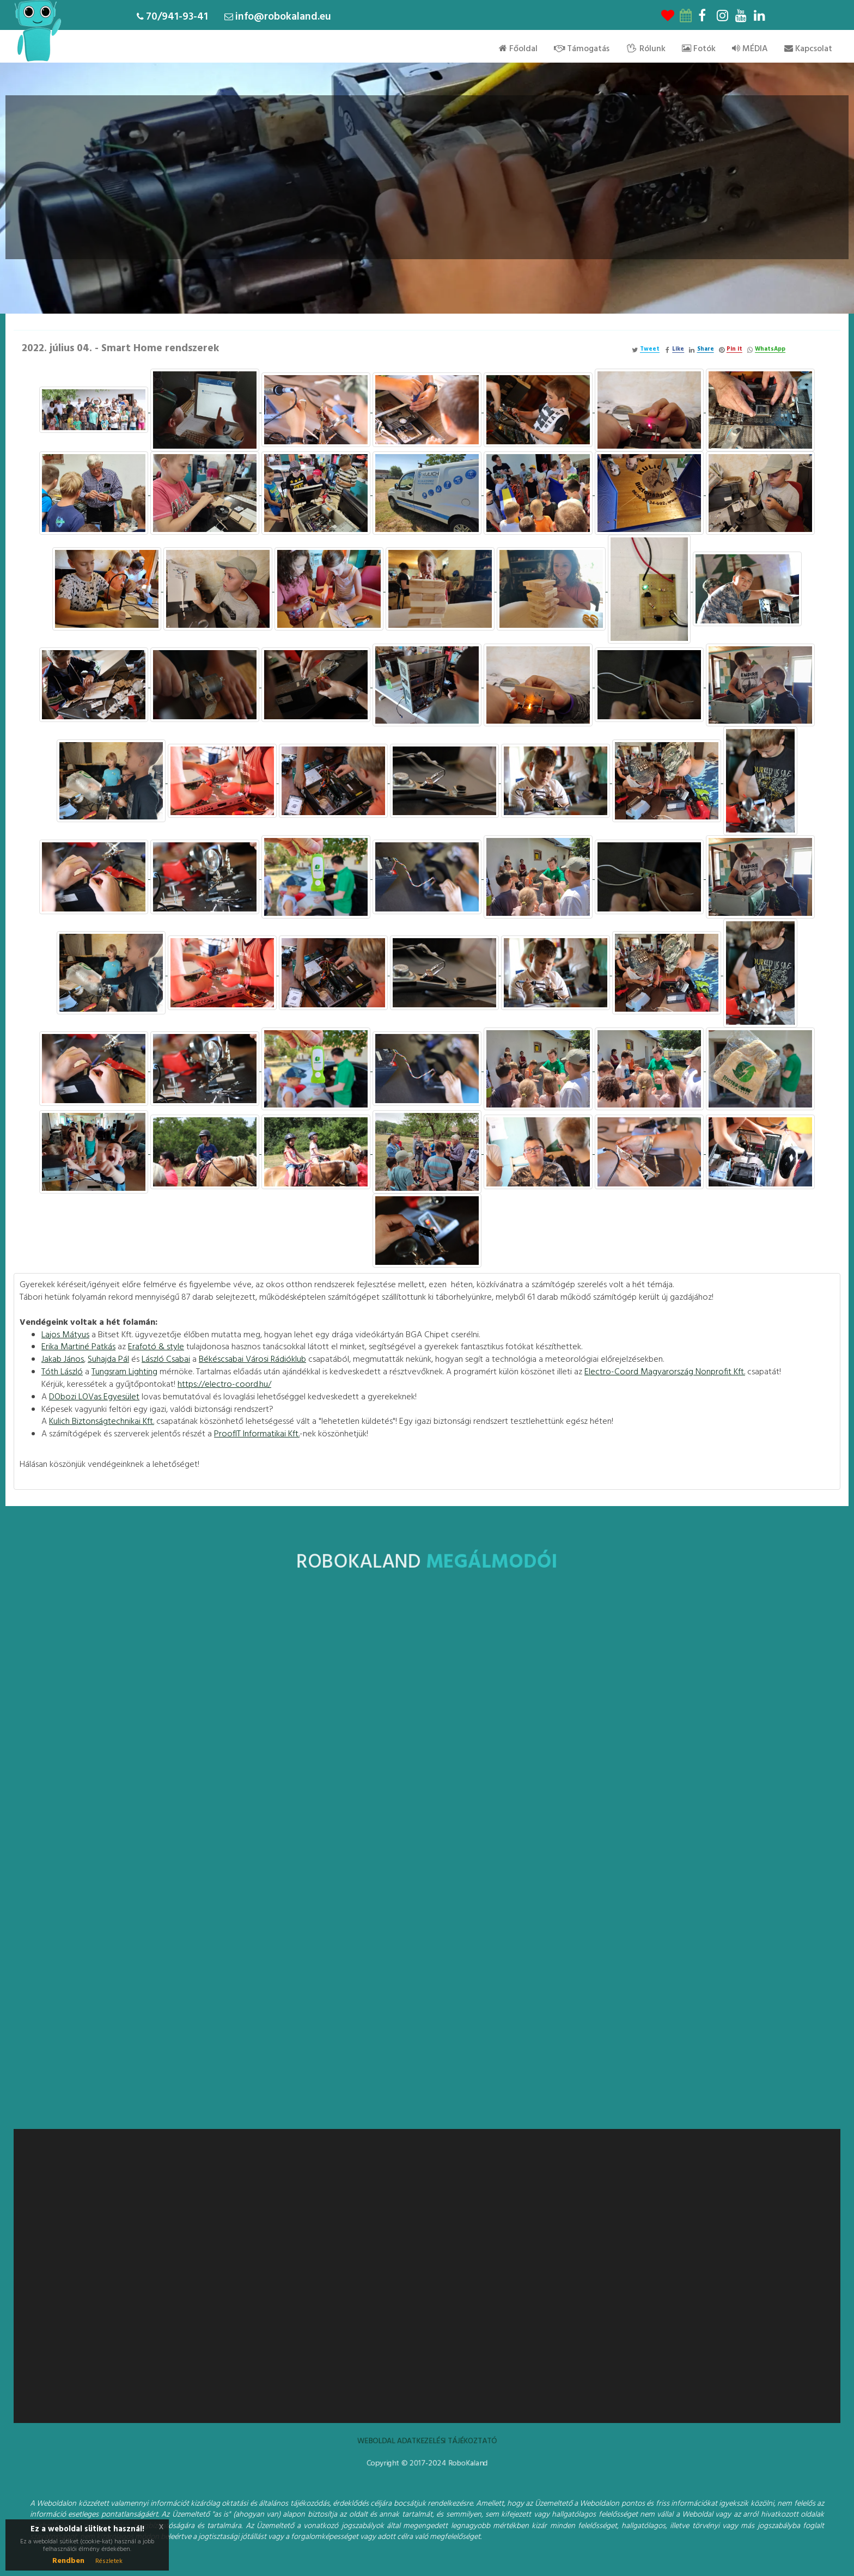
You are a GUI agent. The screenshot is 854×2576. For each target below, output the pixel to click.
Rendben (68, 2561)
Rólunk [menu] (646, 49)
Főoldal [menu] (518, 49)
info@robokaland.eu (283, 17)
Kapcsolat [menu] (808, 49)
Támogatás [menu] (582, 49)
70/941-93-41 (177, 17)
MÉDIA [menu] (750, 49)
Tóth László (62, 1372)
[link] (65, 1335)
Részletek (109, 2561)
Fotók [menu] (699, 49)
